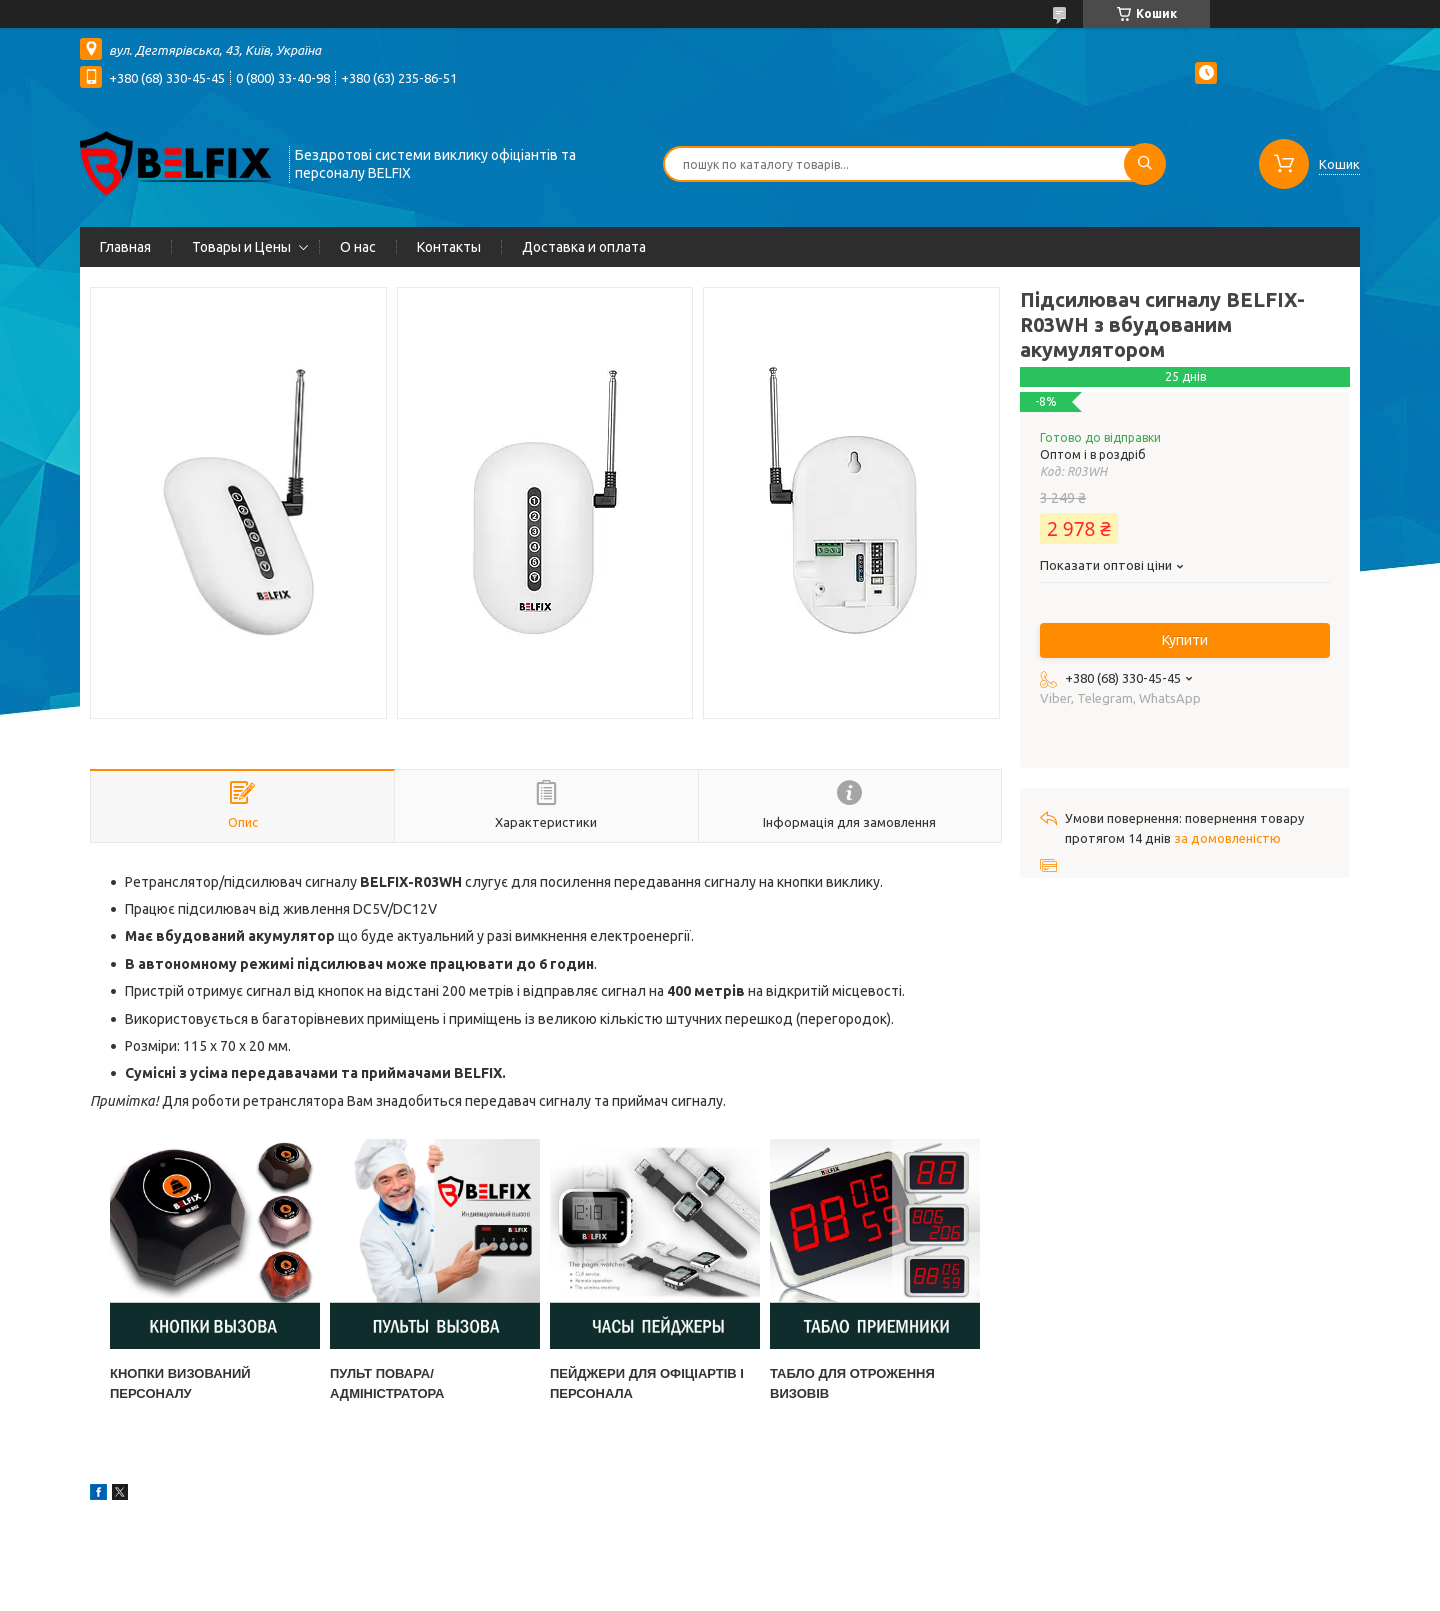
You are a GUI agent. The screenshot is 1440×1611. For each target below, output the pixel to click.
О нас (358, 247)
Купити (1185, 640)
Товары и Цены (241, 247)
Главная (125, 247)
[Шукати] (1145, 164)
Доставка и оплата (584, 247)
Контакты (449, 247)
